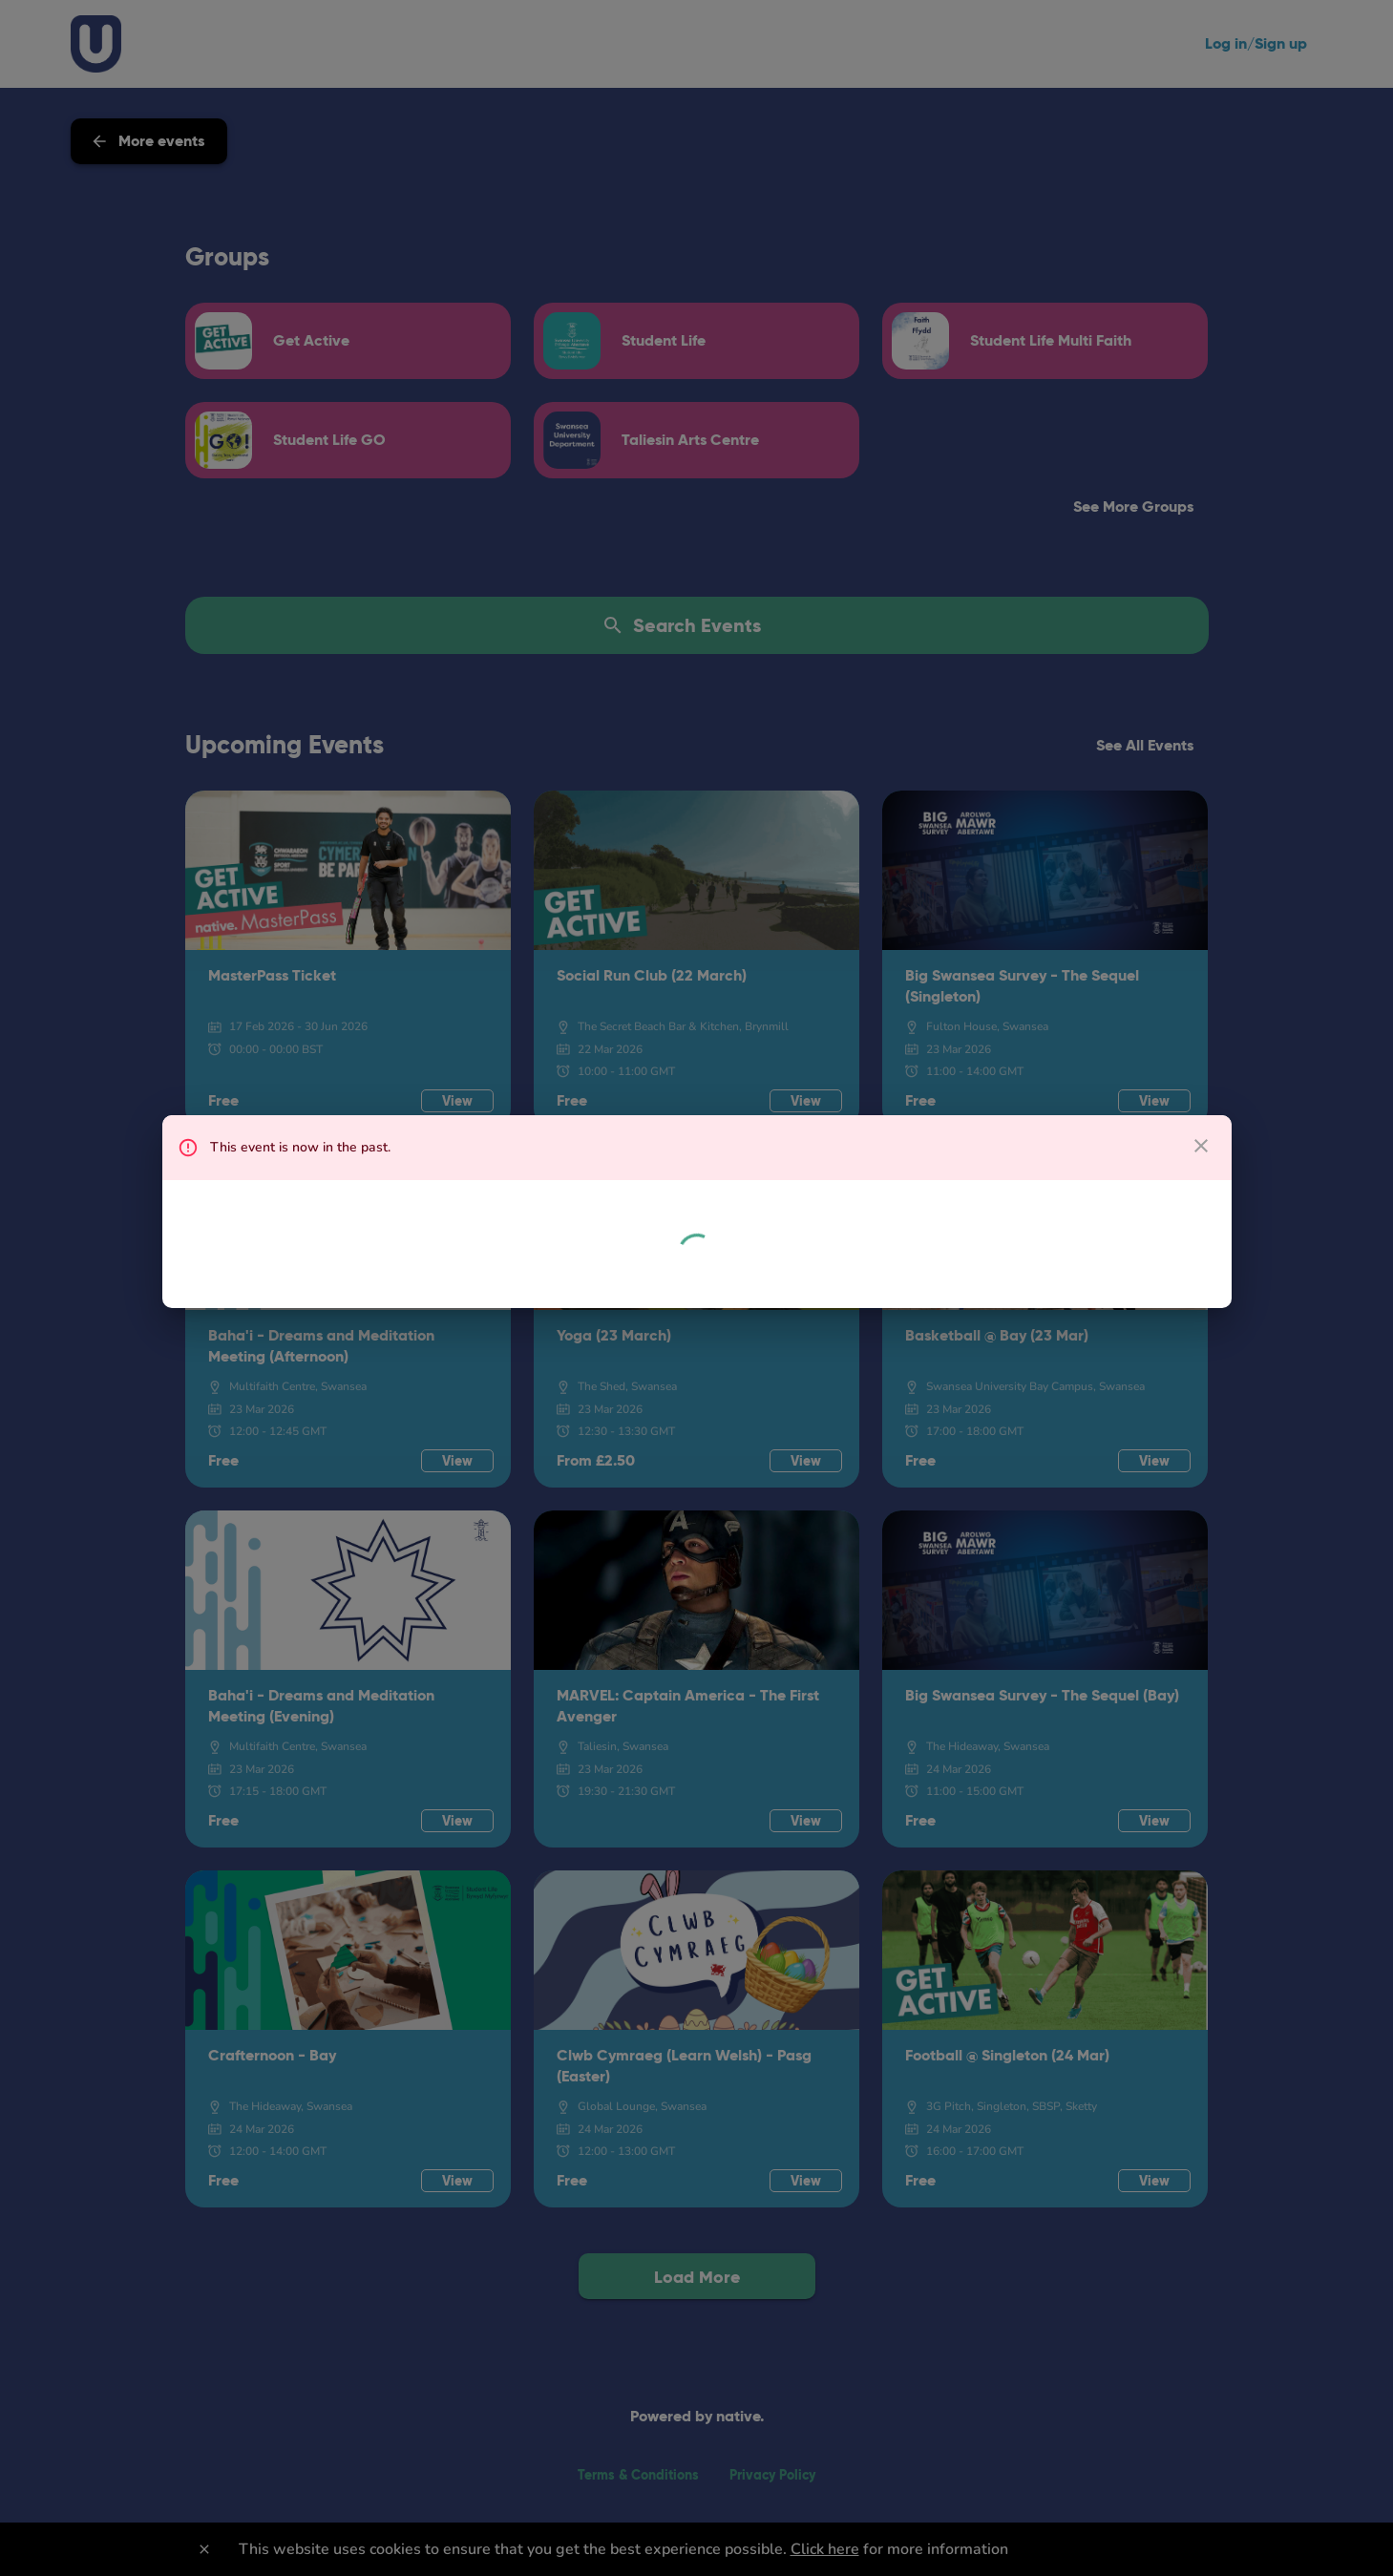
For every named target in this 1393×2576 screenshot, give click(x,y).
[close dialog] (1201, 1146)
